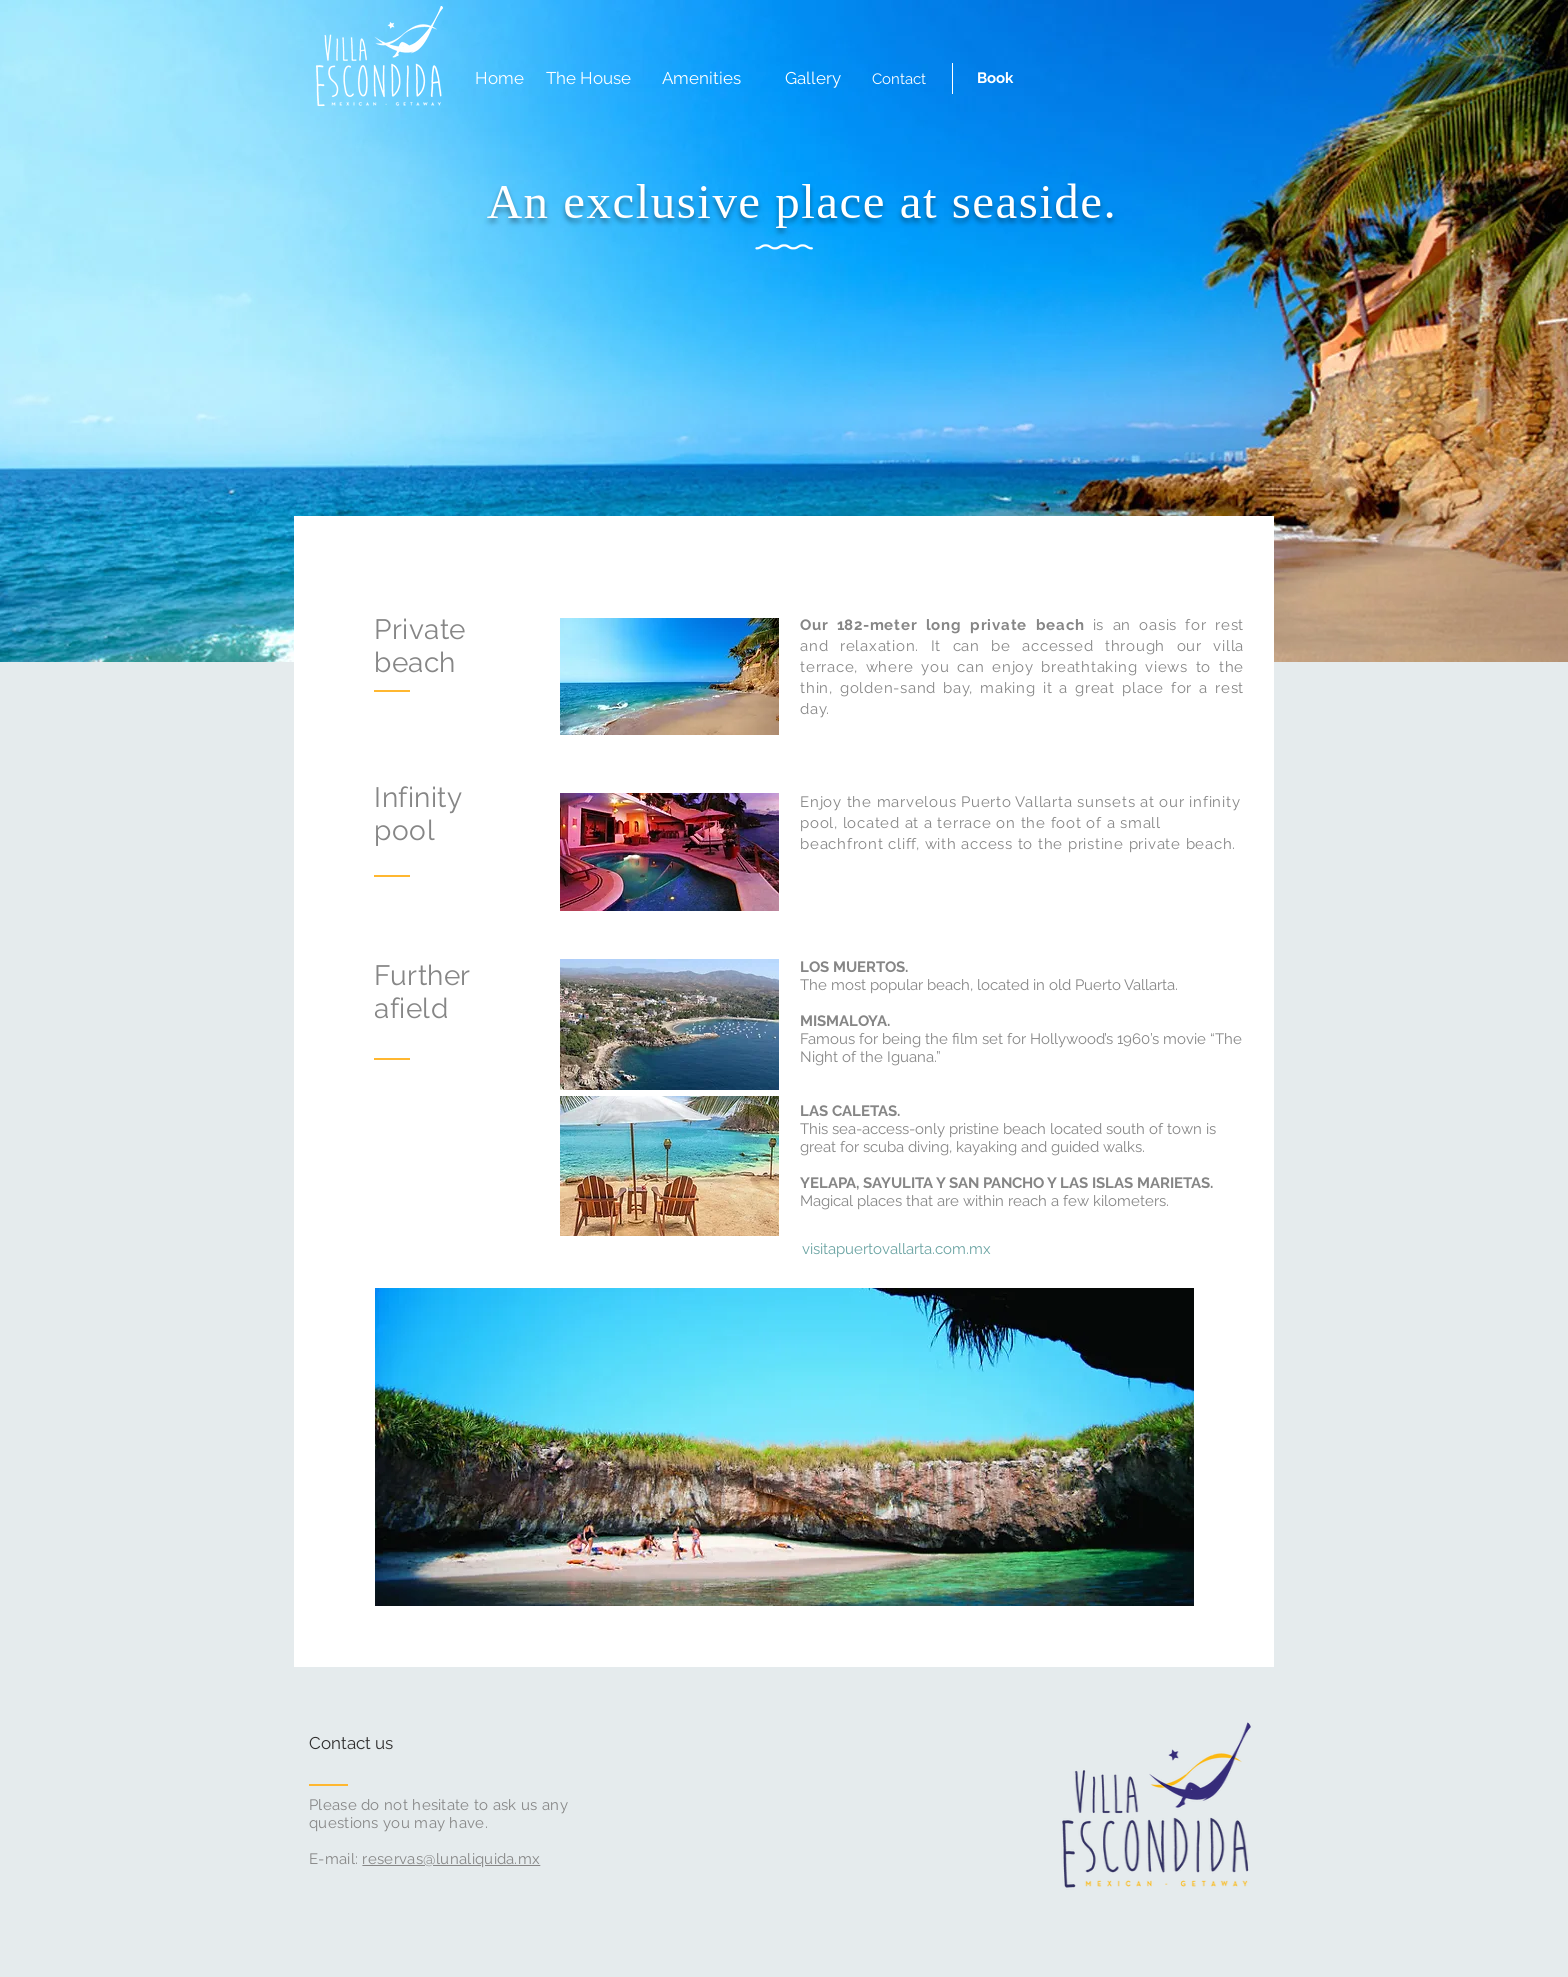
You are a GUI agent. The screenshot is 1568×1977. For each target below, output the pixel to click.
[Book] (995, 78)
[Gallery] (812, 79)
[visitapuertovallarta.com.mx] (896, 1249)
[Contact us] (384, 1744)
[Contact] (899, 79)
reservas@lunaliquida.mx (451, 1859)
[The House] (588, 79)
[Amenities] (701, 79)
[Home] (499, 79)
